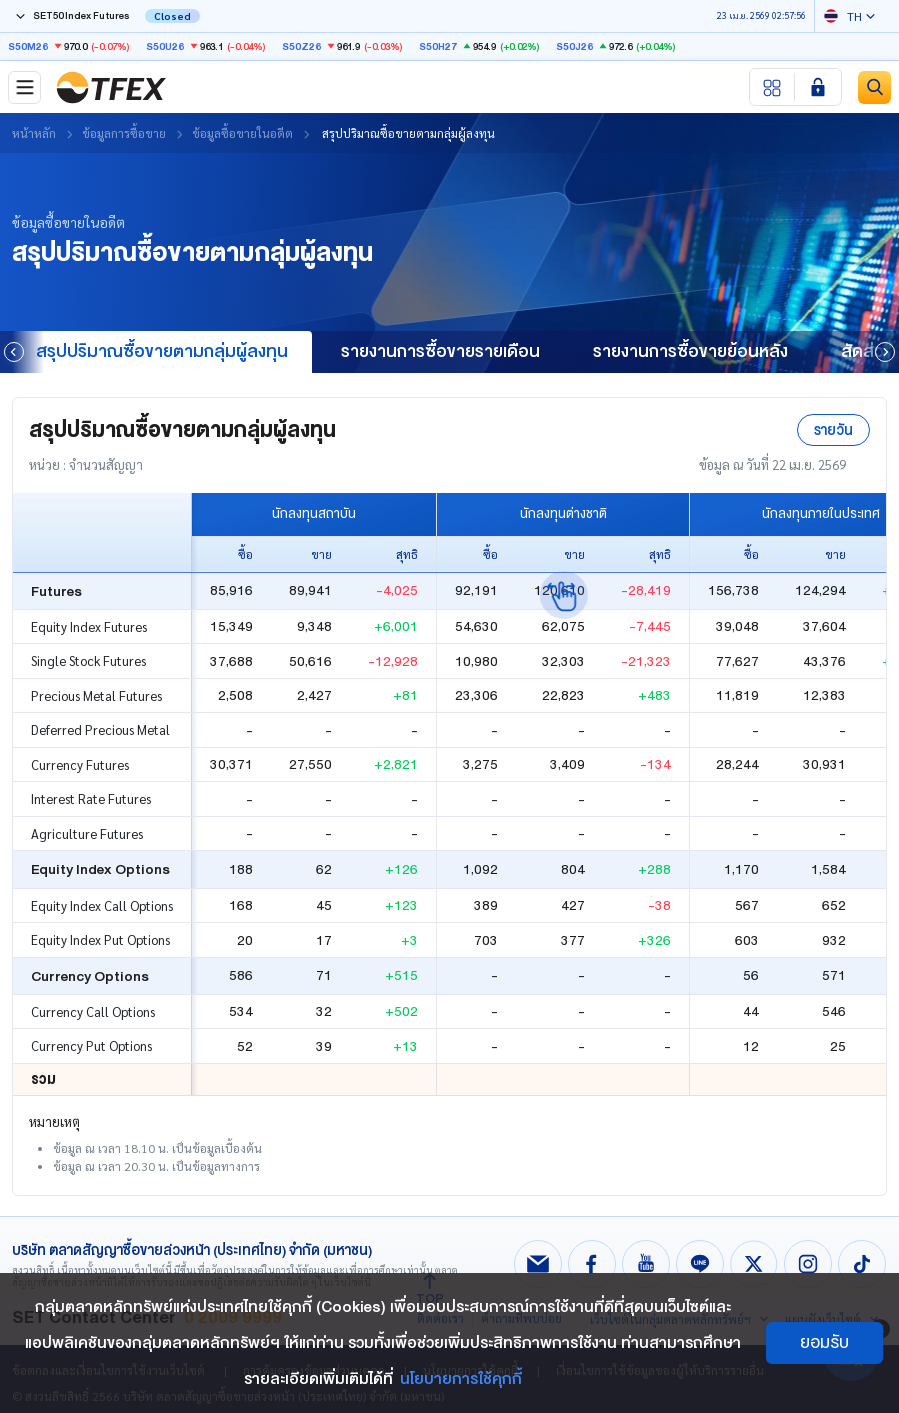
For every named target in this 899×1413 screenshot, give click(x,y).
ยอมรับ (824, 1342)
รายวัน (833, 430)
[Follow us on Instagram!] (808, 1264)
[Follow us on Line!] (700, 1264)
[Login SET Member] (818, 87)
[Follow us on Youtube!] (646, 1264)
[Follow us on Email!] (538, 1264)
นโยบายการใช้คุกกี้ (461, 1379)
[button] (885, 352)
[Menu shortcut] (772, 87)
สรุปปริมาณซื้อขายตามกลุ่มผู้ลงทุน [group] (162, 351)
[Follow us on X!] (754, 1264)
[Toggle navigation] (24, 87)
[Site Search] (874, 87)
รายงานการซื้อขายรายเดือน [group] (440, 351)
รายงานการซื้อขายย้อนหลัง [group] (690, 351)
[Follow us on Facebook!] (592, 1264)
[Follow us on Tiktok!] (862, 1264)
